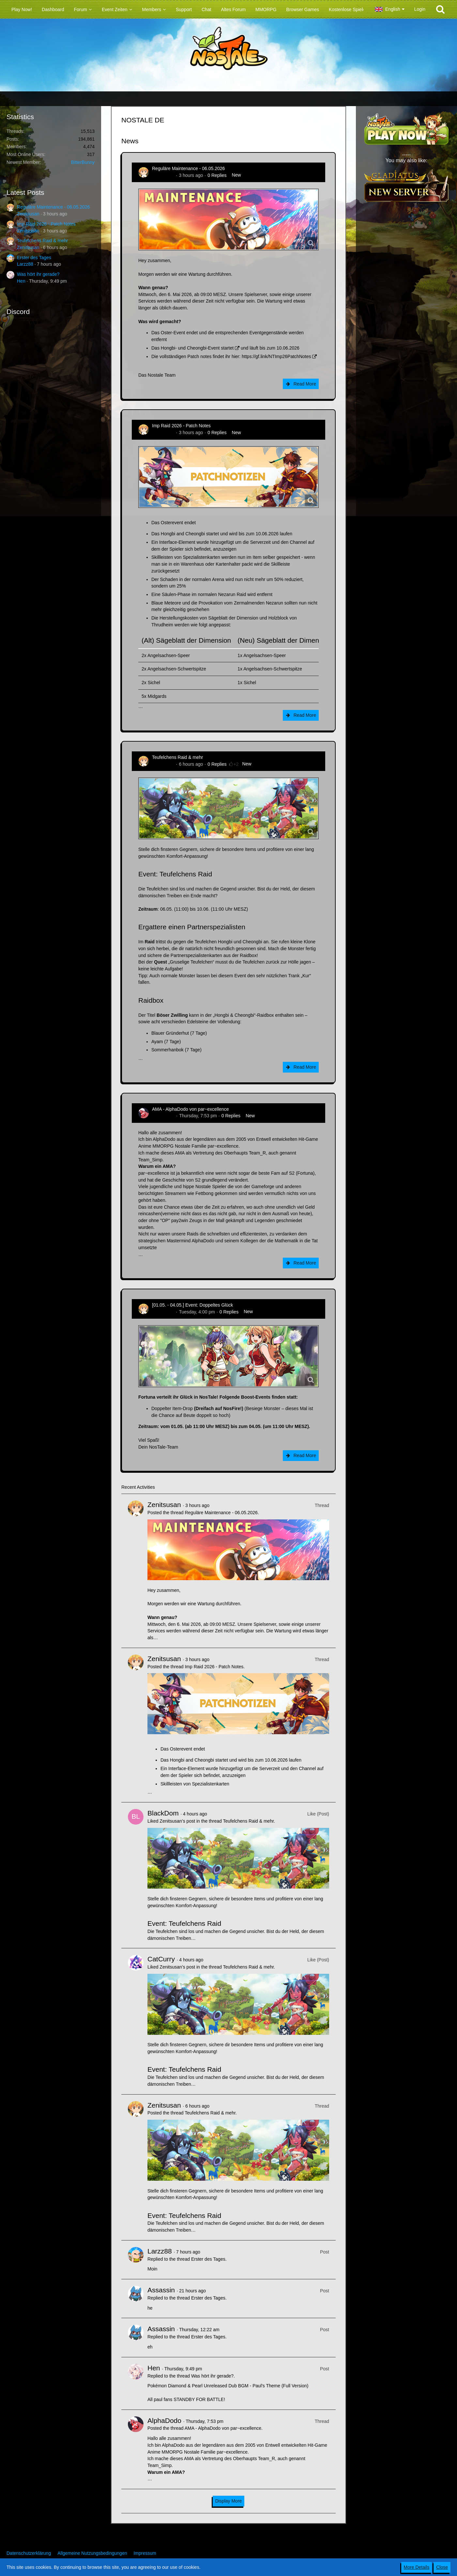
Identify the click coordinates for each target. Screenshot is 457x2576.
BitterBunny (83, 162)
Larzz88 (25, 264)
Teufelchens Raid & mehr (42, 240)
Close (442, 2567)
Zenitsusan (28, 213)
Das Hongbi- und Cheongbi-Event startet (192, 348)
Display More (228, 2501)
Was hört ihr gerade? (38, 274)
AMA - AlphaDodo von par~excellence (190, 1109)
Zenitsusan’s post (177, 1821)
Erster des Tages (34, 257)
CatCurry (161, 1959)
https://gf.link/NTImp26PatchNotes (276, 356)
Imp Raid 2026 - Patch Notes (46, 224)
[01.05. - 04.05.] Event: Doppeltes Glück (192, 1305)
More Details (417, 2567)
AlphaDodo (163, 1115)
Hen (21, 281)
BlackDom (163, 1813)
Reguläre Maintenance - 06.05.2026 (53, 207)
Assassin (161, 2290)
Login (419, 9)
